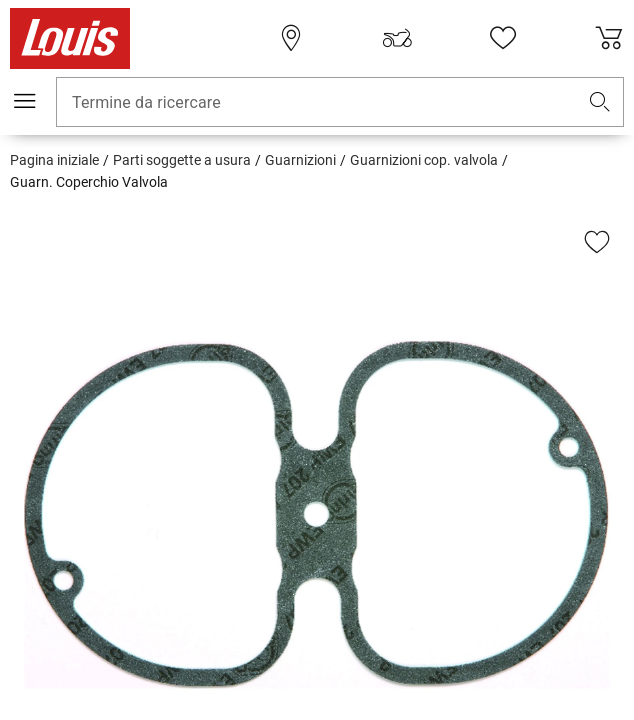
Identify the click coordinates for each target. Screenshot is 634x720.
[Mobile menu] (25, 101)
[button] (600, 102)
